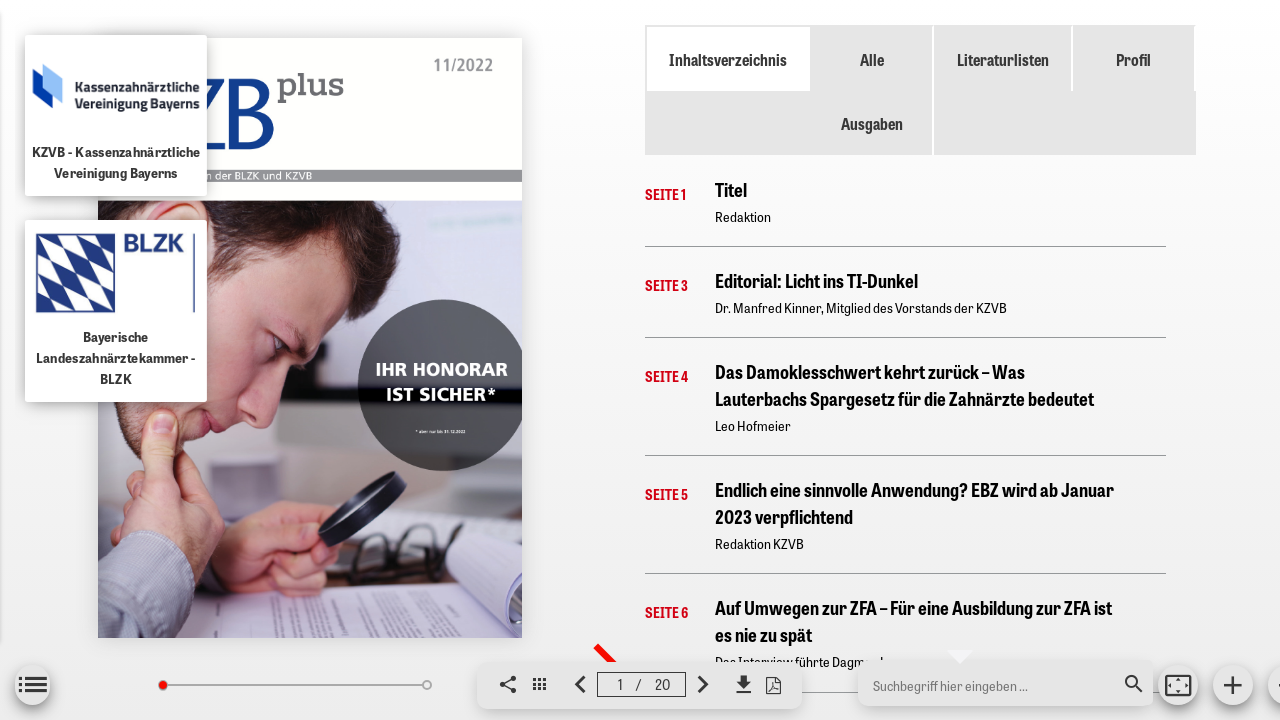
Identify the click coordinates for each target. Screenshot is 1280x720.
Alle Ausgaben (872, 91)
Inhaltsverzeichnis (728, 59)
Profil (1133, 59)
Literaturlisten (1003, 59)
